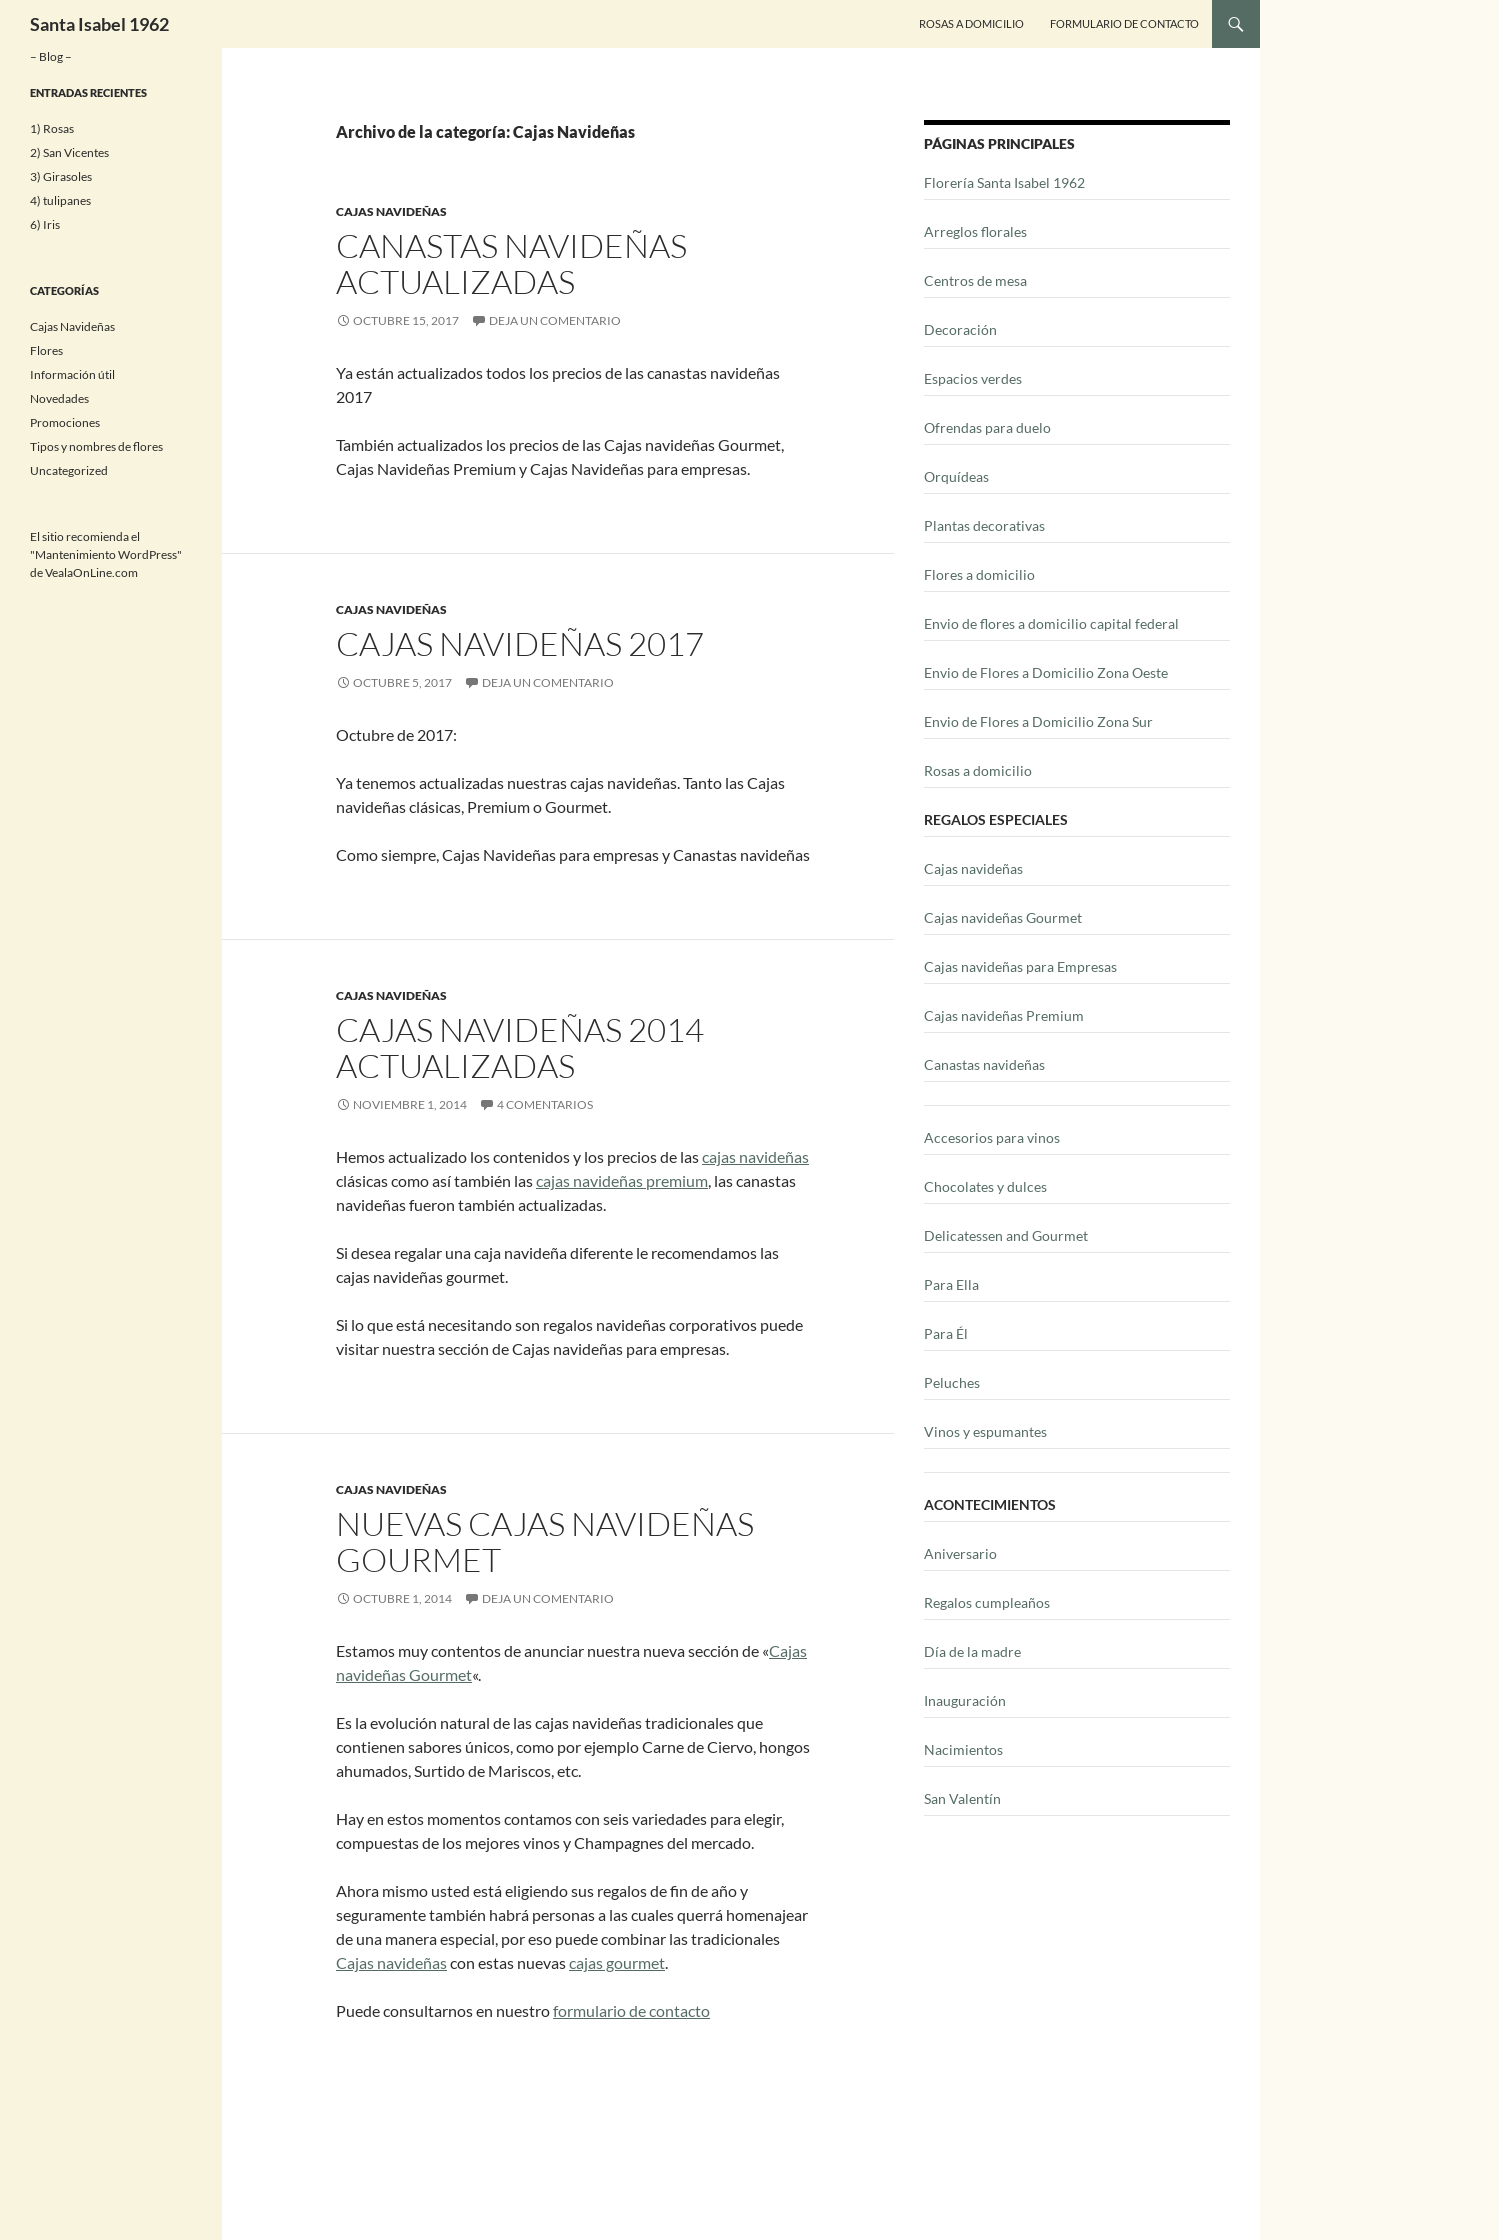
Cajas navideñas (391, 1962)
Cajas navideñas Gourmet (1003, 917)
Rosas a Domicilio (971, 23)
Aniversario (960, 1553)
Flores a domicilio (979, 574)
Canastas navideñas (984, 1064)
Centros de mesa (975, 280)
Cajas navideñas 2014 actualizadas (520, 1047)
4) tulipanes (60, 200)
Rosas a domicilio (978, 770)
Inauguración (965, 1700)
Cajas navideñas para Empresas (1020, 966)
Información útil (72, 374)
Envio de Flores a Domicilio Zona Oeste (1046, 672)
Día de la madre (972, 1651)
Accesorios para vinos (992, 1137)
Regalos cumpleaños (987, 1602)
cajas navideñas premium (622, 1180)
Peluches (952, 1382)
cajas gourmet (617, 1962)
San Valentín (962, 1798)
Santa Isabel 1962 (99, 24)
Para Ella (951, 1284)
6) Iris (45, 224)
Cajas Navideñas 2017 (520, 643)
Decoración (960, 329)
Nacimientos (963, 1749)
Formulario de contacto (1124, 23)
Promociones (65, 422)
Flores (46, 350)
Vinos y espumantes (985, 1431)
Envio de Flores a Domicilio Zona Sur (1038, 721)
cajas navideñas (755, 1156)
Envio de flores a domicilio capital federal (1051, 623)
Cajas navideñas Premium (1004, 1015)
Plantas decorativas (984, 525)
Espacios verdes (973, 378)
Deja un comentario (555, 320)
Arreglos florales (975, 231)
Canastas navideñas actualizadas (511, 263)
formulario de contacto (631, 2010)
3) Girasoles (61, 176)
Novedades (59, 398)
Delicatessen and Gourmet (1006, 1235)
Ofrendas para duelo (987, 427)
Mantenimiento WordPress (106, 554)
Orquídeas (956, 476)
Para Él (946, 1333)
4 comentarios (545, 1104)
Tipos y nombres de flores (96, 446)
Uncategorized (69, 470)
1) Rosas (52, 128)
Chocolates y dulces (985, 1186)
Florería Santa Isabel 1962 (1004, 182)
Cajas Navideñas (391, 211)
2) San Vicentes (69, 152)
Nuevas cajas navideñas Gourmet (545, 1541)
